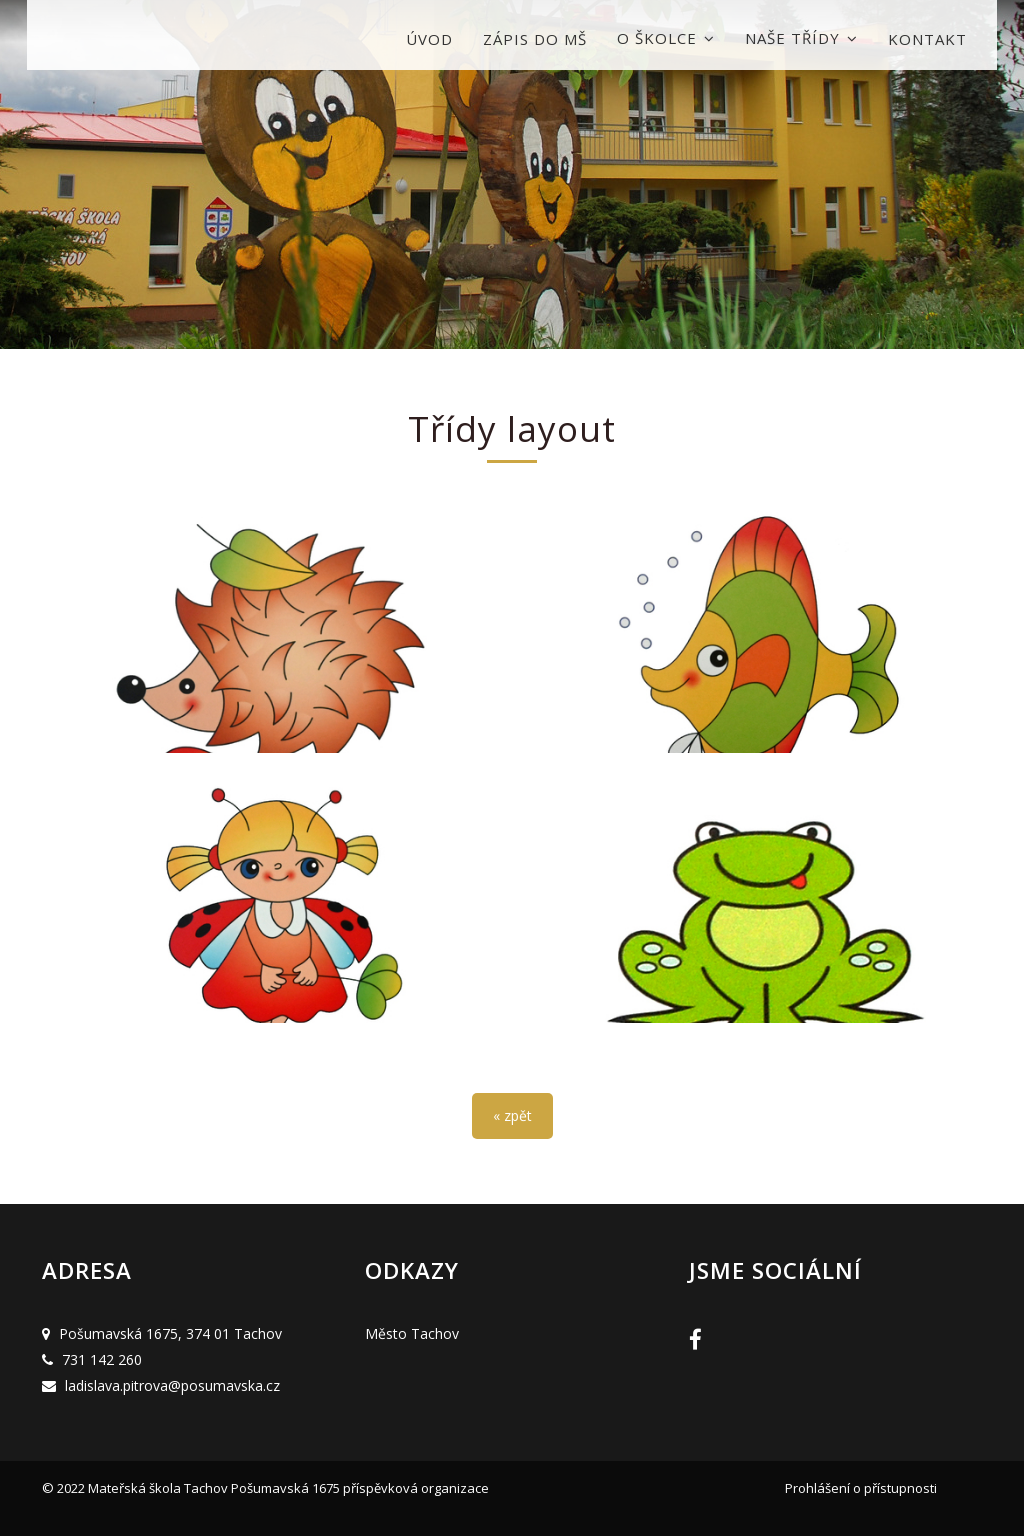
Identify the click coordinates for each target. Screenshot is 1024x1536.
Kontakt (927, 39)
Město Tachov (412, 1333)
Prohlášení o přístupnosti (861, 1488)
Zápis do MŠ (535, 39)
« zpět (512, 1115)
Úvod (429, 39)
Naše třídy (801, 38)
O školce (666, 38)
